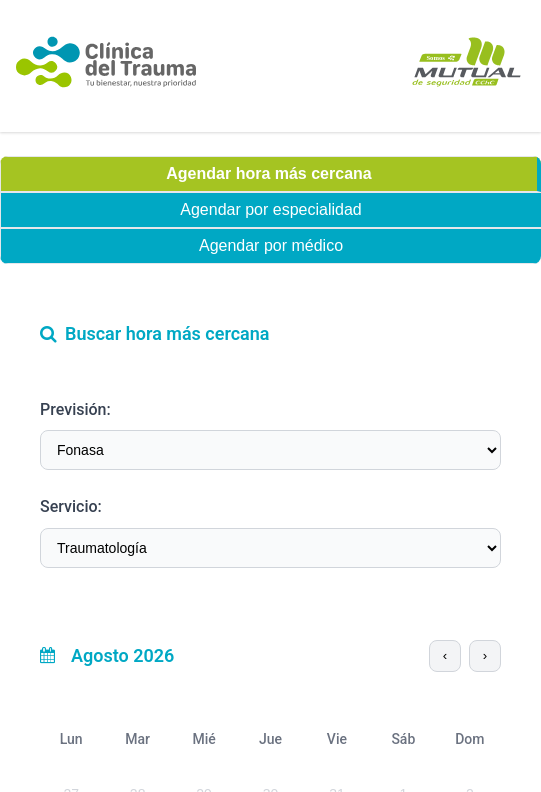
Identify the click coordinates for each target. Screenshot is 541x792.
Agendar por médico (271, 245)
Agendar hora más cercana (268, 173)
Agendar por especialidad (270, 209)
